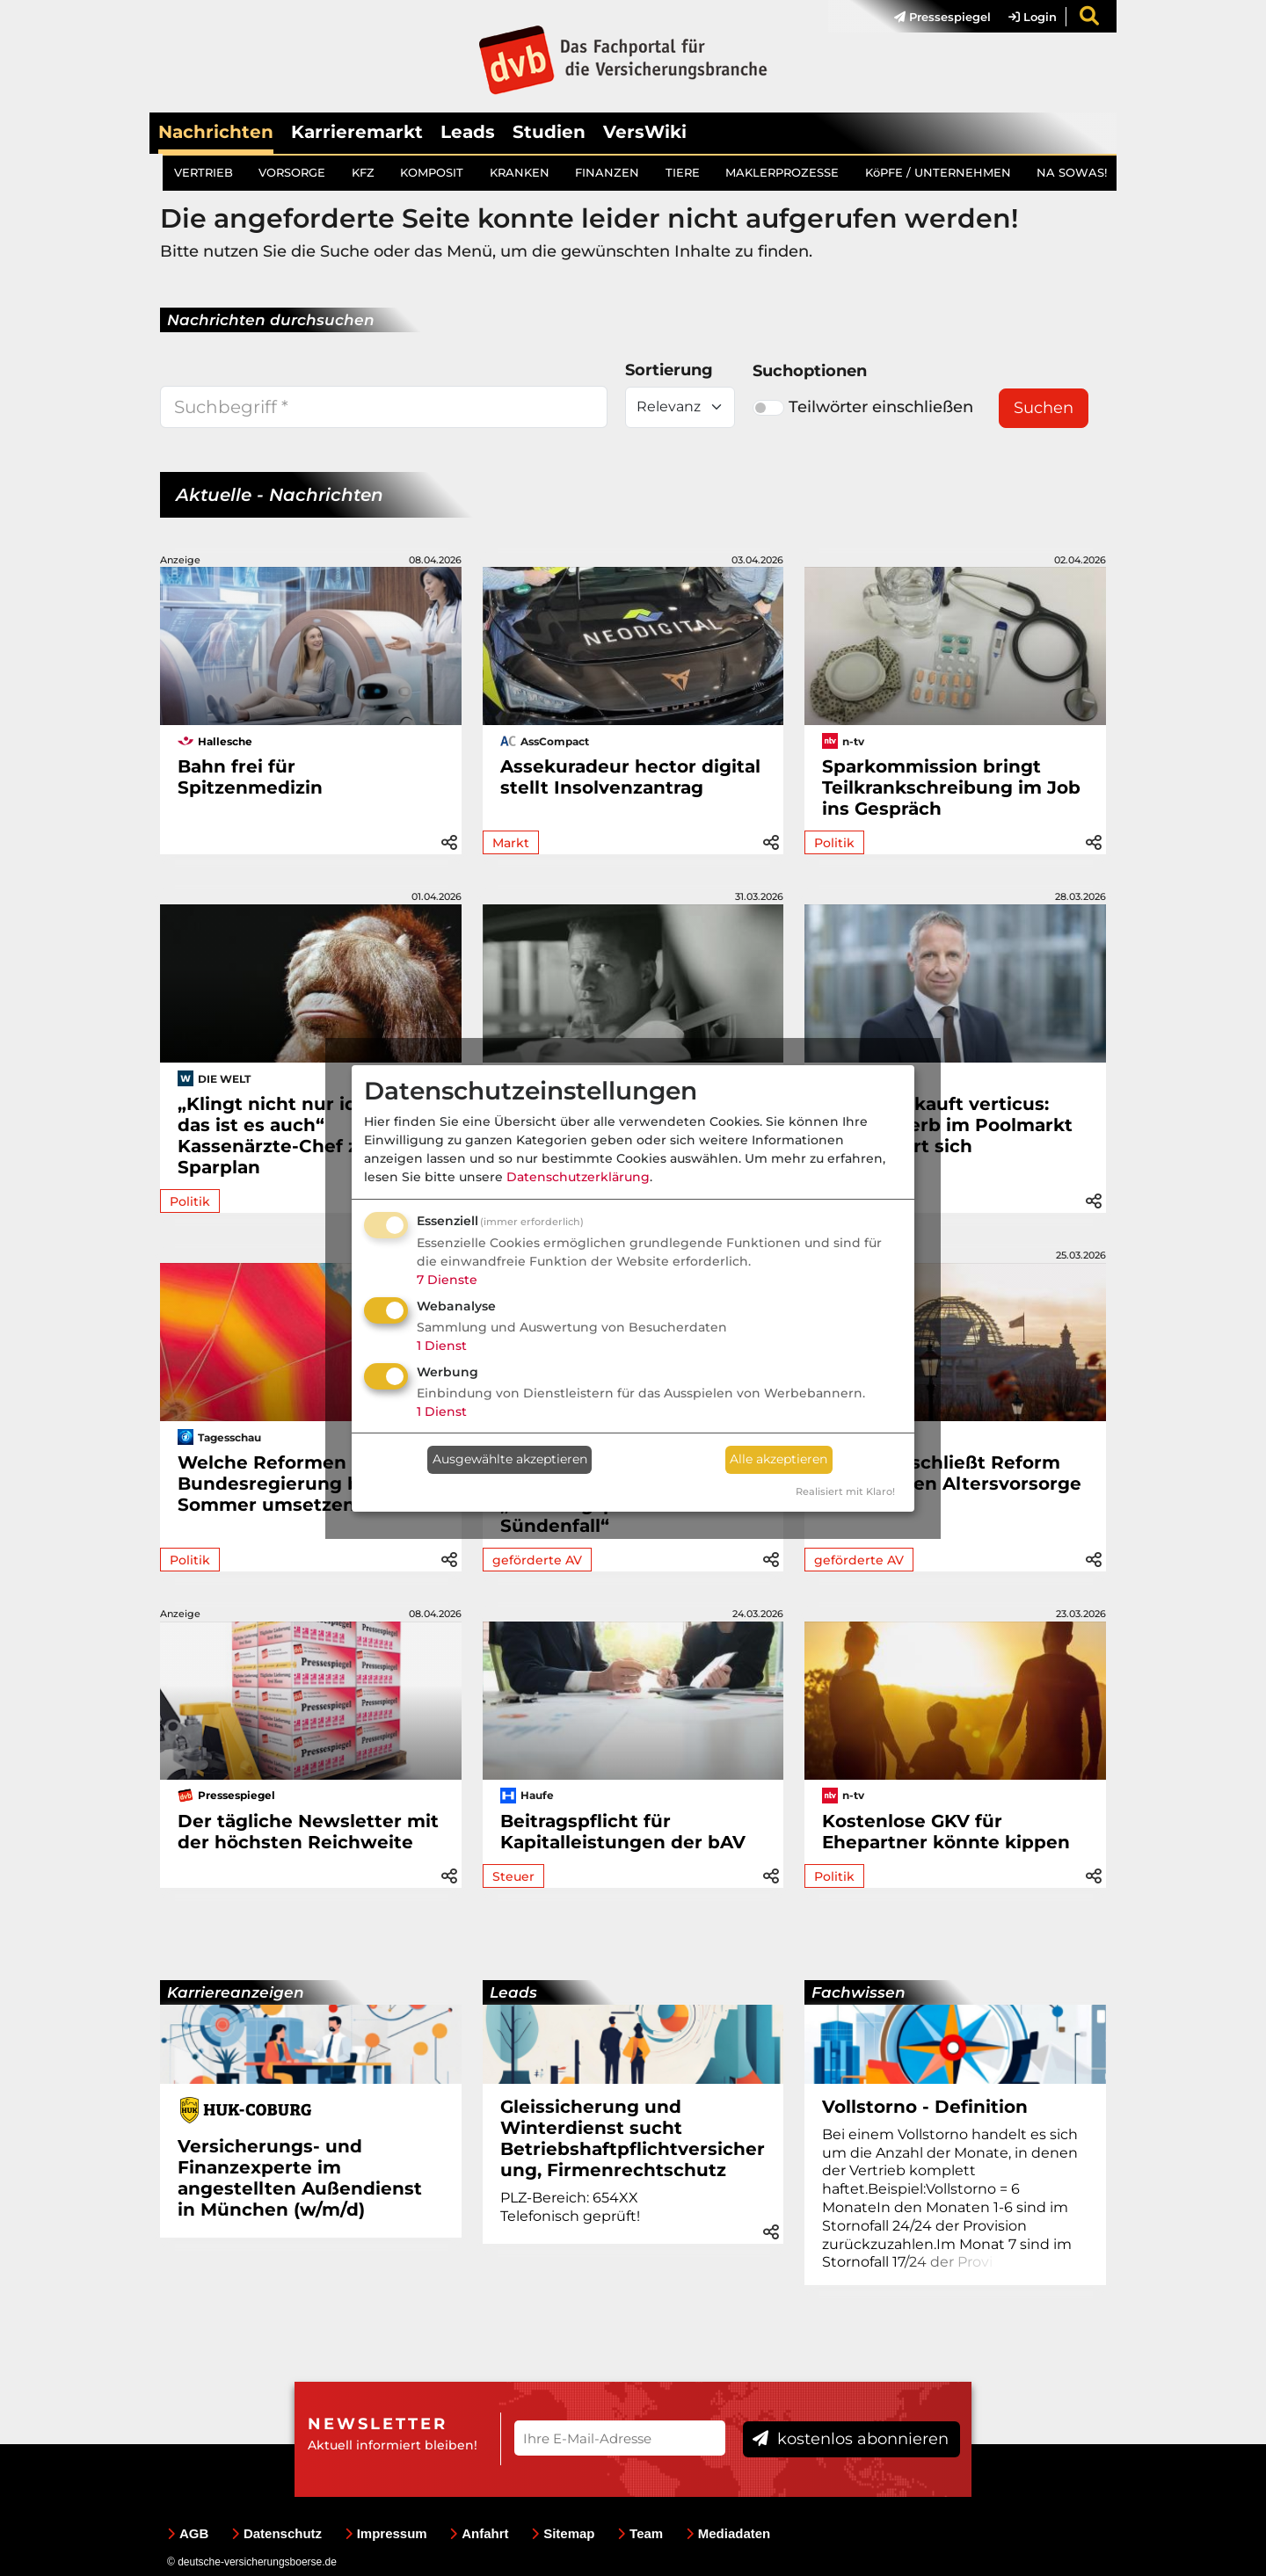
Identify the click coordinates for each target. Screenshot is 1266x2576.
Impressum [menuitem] (386, 2533)
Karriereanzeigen (235, 1992)
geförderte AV (537, 1560)
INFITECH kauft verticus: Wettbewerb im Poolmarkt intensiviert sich (947, 1125)
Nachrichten (215, 131)
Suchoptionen (810, 371)
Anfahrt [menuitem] (478, 2533)
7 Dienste (447, 1280)
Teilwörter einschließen (863, 407)
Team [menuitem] (640, 2533)
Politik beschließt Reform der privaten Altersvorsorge (951, 1473)
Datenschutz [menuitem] (276, 2533)
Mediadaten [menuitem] (728, 2533)
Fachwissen (858, 1992)
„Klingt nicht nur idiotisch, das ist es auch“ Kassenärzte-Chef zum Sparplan (301, 1135)
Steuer (513, 1876)
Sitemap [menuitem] (562, 2533)
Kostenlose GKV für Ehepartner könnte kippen (946, 1831)
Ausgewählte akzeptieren (510, 1459)
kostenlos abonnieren (851, 2439)
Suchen (1043, 407)
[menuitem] (934, 16)
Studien (549, 131)
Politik (834, 843)
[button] (449, 840)
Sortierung (669, 370)
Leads (467, 131)
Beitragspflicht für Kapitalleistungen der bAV (623, 1831)
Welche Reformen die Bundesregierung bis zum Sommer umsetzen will (299, 1483)
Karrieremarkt (357, 131)
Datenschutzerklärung (578, 1177)
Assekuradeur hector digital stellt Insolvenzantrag (630, 777)
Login (1032, 17)
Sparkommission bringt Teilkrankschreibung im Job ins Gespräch (951, 787)
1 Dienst (442, 1345)
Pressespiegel (942, 17)
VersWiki (645, 131)
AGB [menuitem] (187, 2533)
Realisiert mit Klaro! (845, 1491)
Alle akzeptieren (778, 1459)
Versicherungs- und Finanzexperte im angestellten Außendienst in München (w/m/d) (300, 2178)
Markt (510, 843)
